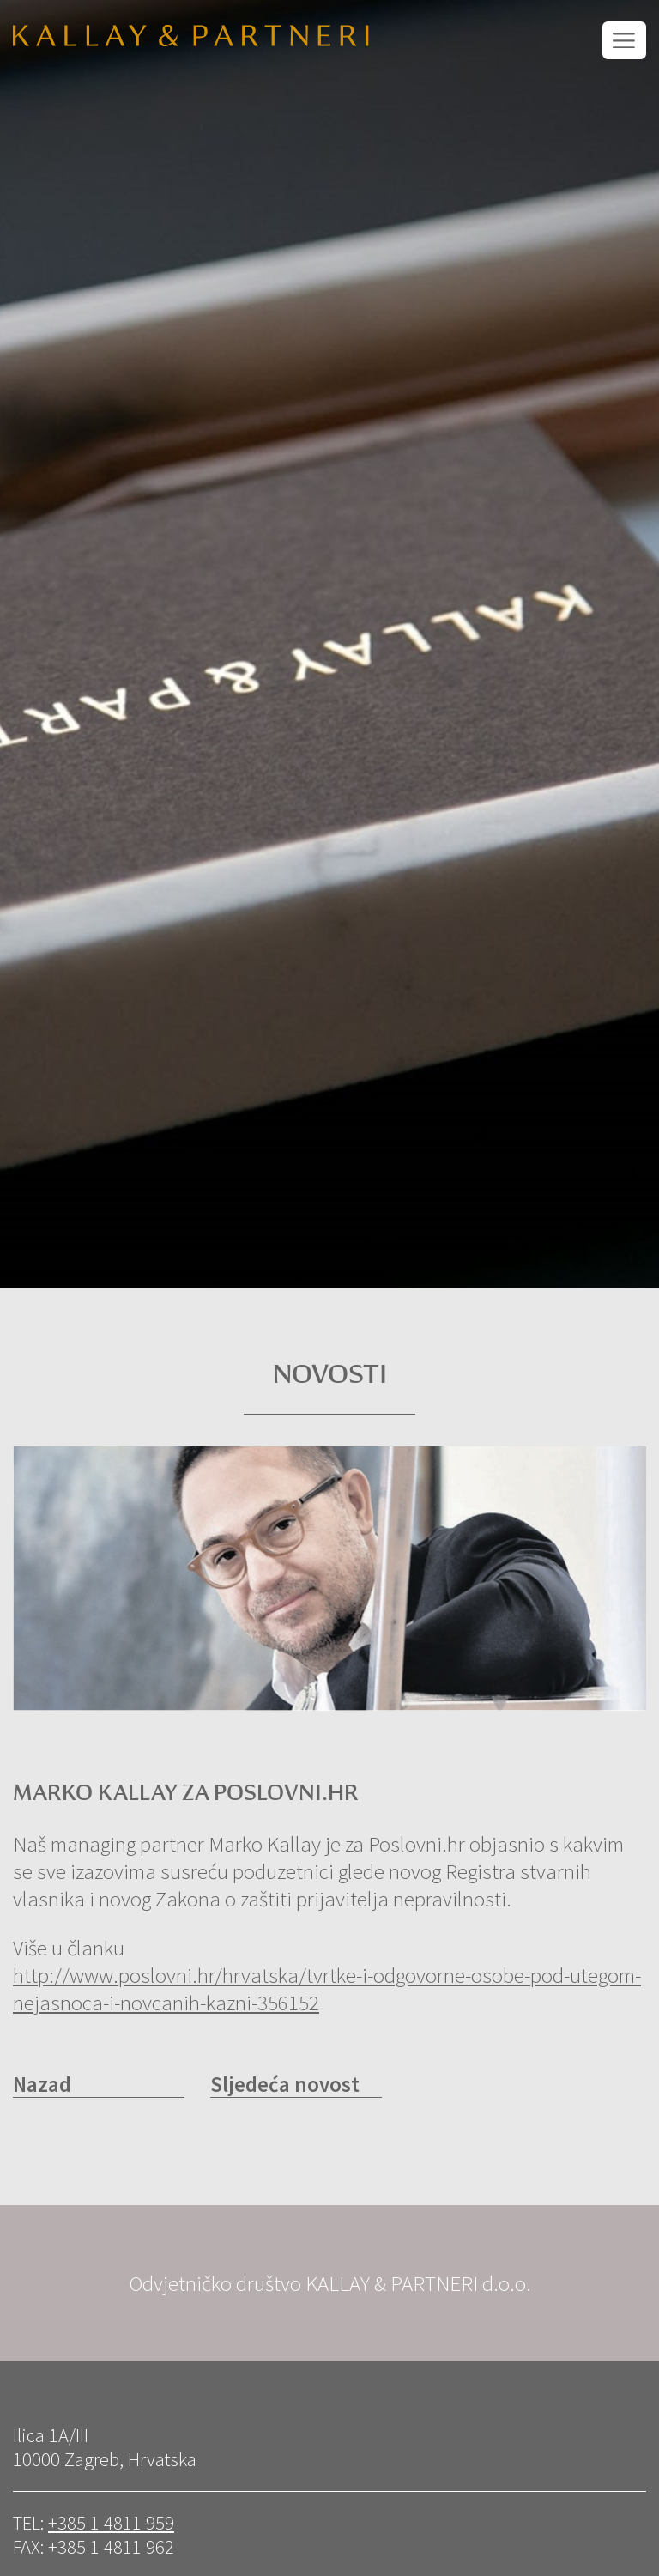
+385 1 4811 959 (111, 2523)
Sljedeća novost (285, 2084)
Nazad (42, 2084)
